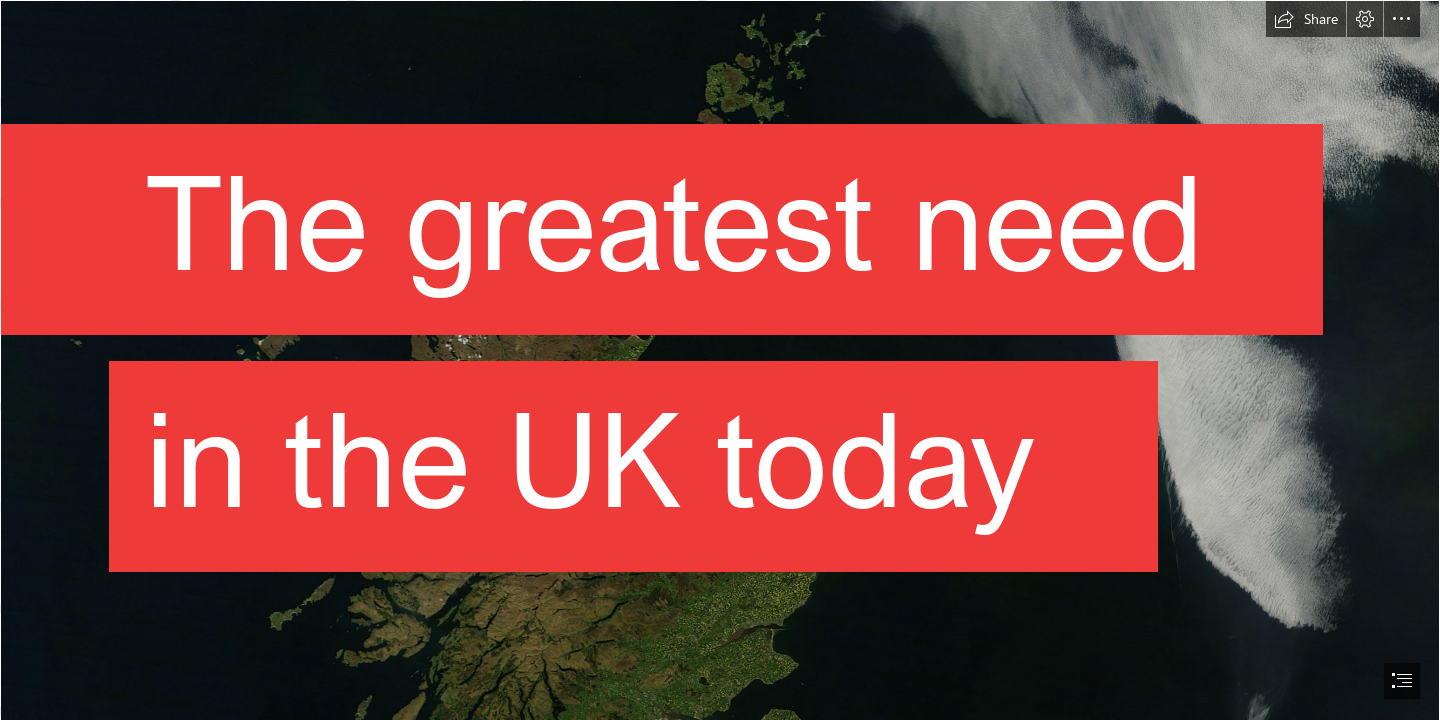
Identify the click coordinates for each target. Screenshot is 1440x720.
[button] (1306, 19)
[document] (720, 360)
